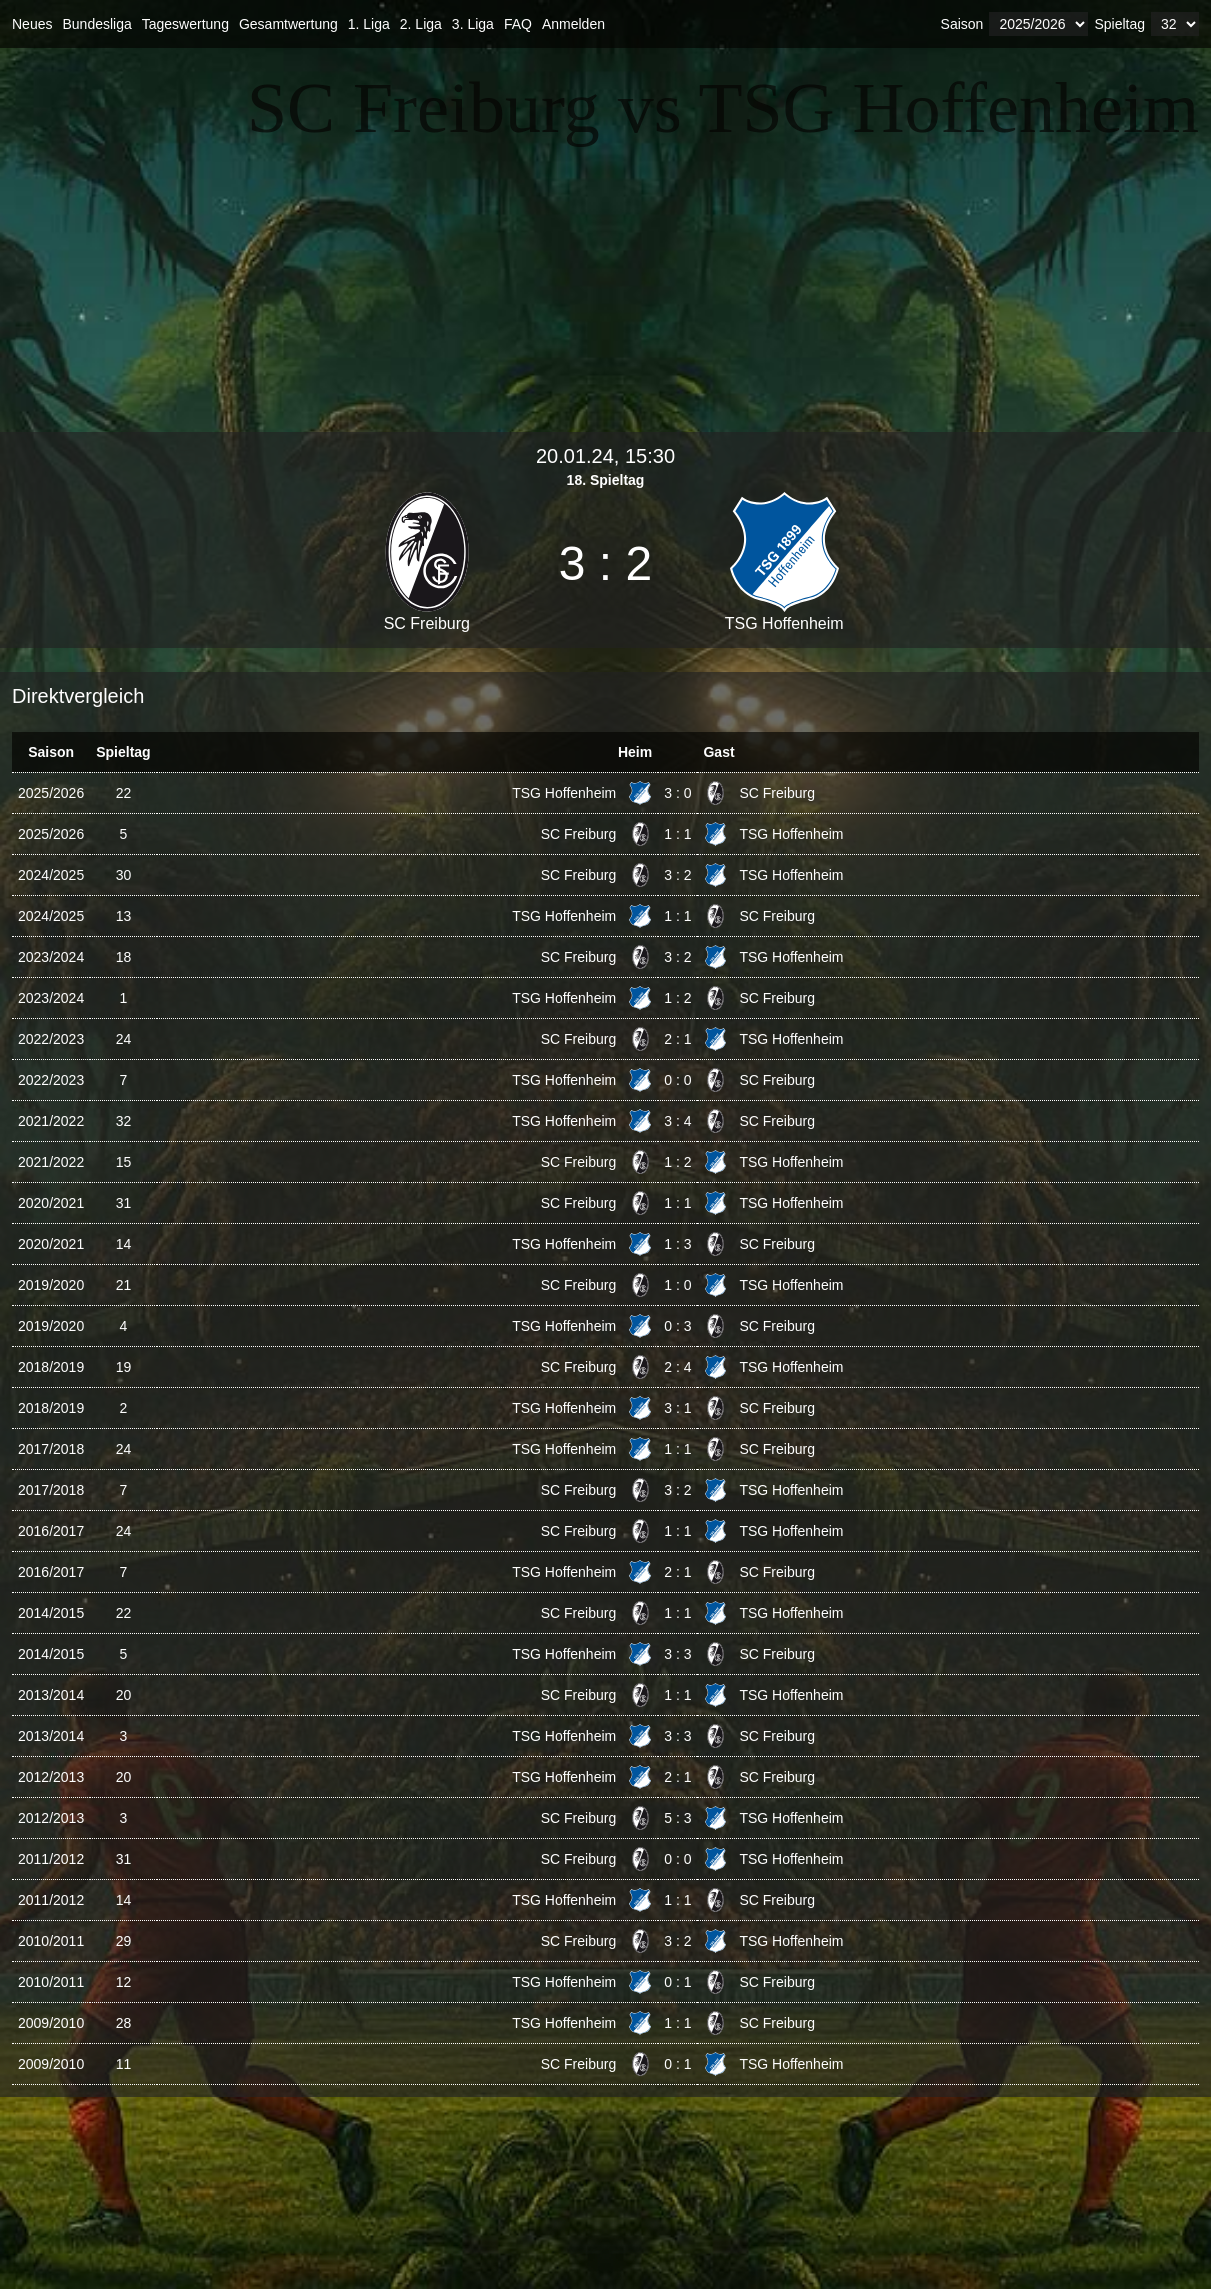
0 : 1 (677, 1982)
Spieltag (1119, 24)
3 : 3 (677, 1654)
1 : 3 (677, 1244)
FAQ (518, 24)
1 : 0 (677, 1285)
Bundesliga (96, 24)
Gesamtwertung (288, 24)
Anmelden (573, 24)
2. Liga (421, 24)
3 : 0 (677, 793)
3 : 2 (677, 875)
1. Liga (369, 24)
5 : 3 (677, 1818)
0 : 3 (677, 1326)
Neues (32, 24)
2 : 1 (677, 1039)
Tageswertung (185, 24)
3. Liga (473, 24)
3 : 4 (677, 1121)
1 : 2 (677, 998)
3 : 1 (677, 1408)
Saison (962, 24)
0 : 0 (677, 1080)
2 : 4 (677, 1367)
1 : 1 (677, 834)
